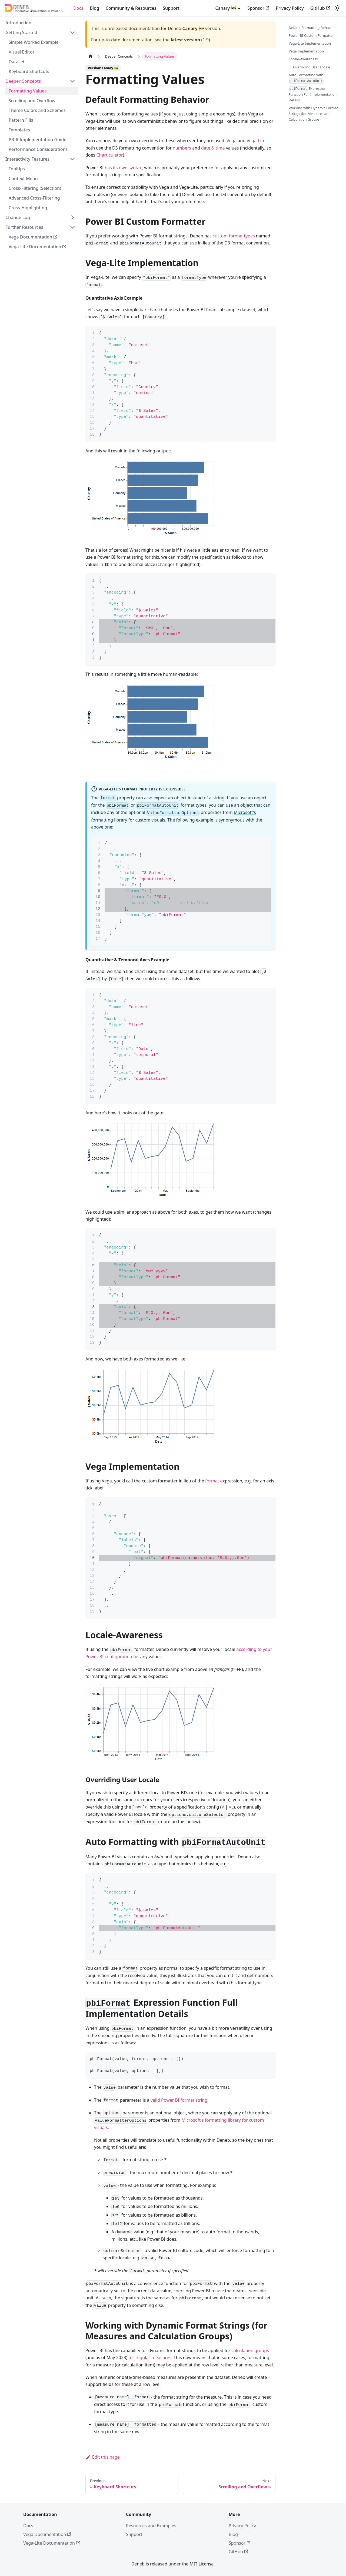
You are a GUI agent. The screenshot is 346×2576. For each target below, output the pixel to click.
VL (231, 1807)
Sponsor (258, 8)
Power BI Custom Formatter (311, 35)
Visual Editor (21, 52)
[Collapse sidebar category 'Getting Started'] (72, 32)
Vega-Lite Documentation (37, 247)
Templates (19, 130)
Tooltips (17, 169)
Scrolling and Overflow (32, 101)
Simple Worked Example (34, 42)
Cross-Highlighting (28, 208)
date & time (213, 148)
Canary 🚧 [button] (225, 8)
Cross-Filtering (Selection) (35, 188)
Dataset (17, 62)
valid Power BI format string (179, 2100)
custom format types (234, 236)
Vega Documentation (33, 237)
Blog (94, 8)
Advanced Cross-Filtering (34, 198)
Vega (232, 141)
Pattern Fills (21, 120)
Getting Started (21, 32)
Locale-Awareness (303, 59)
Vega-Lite (256, 141)
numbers (182, 148)
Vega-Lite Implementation (310, 43)
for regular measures (149, 2357)
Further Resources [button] (24, 227)
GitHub (320, 8)
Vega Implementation (306, 51)
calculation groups (250, 2350)
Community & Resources (131, 8)
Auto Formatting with (306, 78)
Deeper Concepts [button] (23, 81)
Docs (78, 8)
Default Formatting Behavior (312, 27)
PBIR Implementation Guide (37, 140)
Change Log (17, 217)
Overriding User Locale (311, 67)
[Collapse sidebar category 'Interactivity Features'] (72, 159)
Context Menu (23, 178)
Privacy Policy (290, 8)
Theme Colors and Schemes (37, 110)
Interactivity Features (27, 159)
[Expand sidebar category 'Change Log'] (72, 217)
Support (171, 8)
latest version (185, 40)
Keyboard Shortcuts (29, 71)
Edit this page (102, 2457)
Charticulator (109, 155)
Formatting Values (27, 91)
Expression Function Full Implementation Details (313, 94)
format (212, 1481)
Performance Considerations (38, 149)
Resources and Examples (151, 2526)
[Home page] (90, 56)
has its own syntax (123, 168)
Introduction (18, 23)
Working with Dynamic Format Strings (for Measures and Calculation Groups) (313, 113)
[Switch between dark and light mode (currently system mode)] (337, 8)
